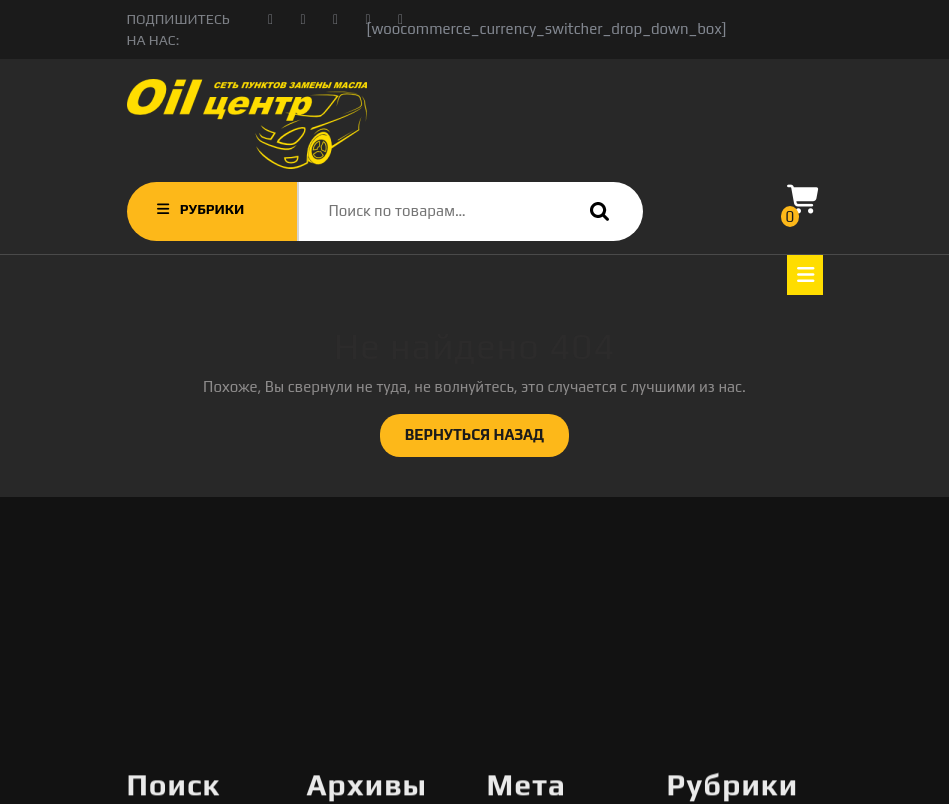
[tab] (805, 275)
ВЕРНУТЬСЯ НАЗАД (487, 440)
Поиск (595, 211)
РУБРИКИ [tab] (199, 209)
